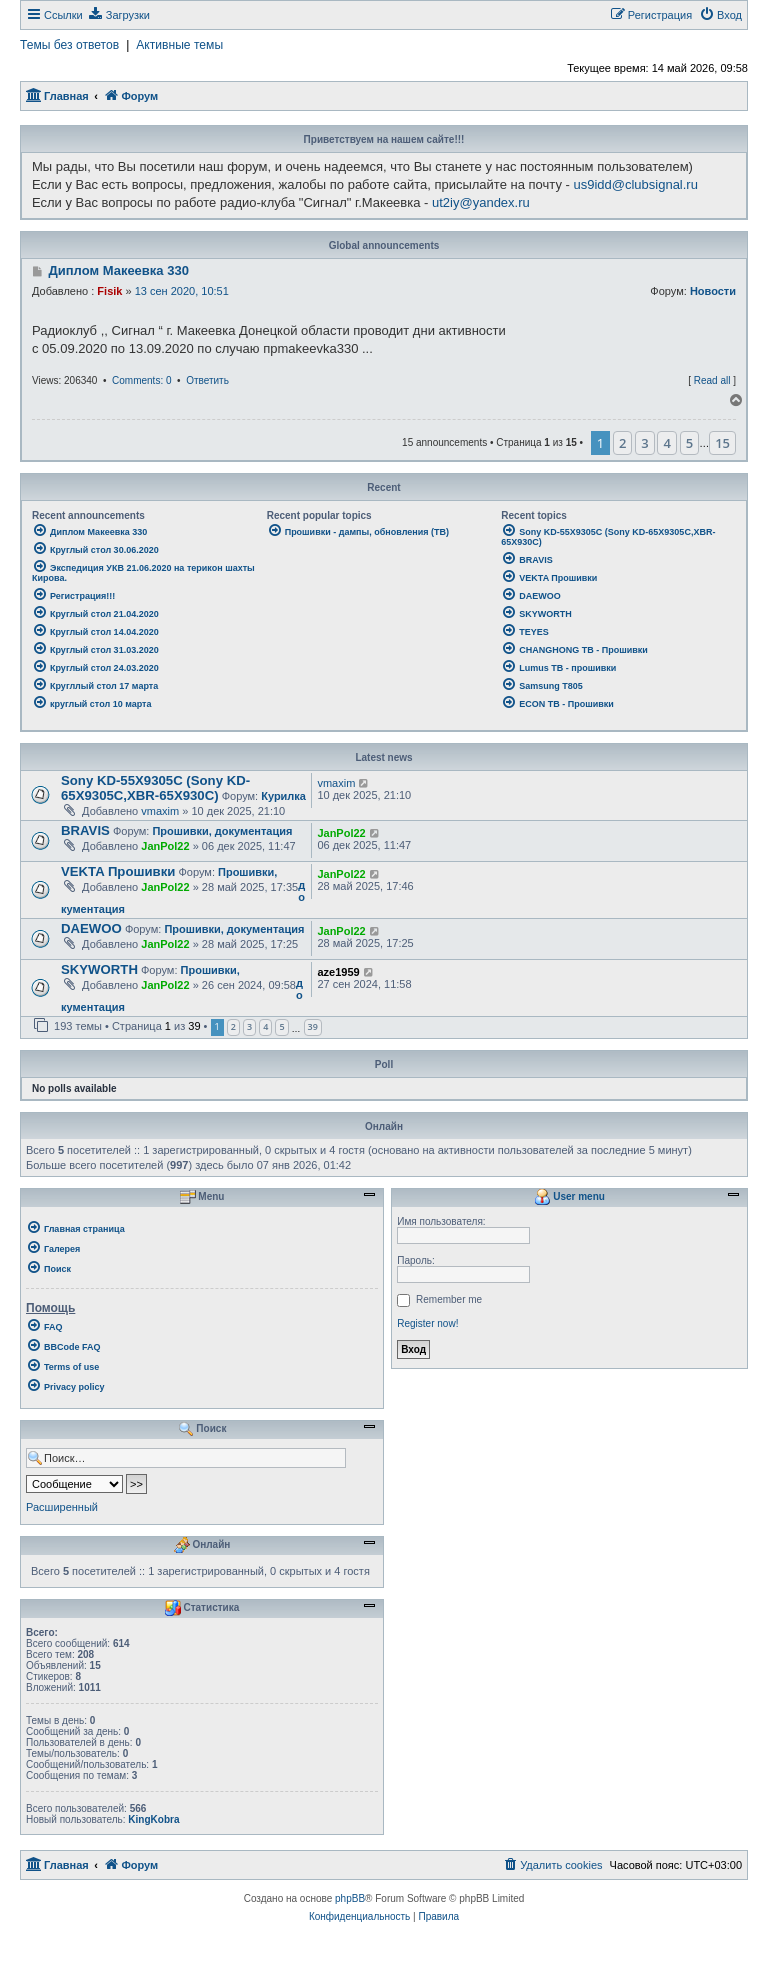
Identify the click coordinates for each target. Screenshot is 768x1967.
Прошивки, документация (222, 831)
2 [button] (622, 443)
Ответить (207, 380)
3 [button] (644, 443)
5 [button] (689, 443)
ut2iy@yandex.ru (481, 202)
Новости (713, 291)
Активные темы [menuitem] (179, 45)
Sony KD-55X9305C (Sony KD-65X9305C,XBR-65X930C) (155, 788)
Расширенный (62, 1507)
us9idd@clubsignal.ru (635, 184)
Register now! (427, 1323)
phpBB (350, 1898)
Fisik (109, 291)
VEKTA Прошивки (118, 871)
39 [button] (313, 1026)
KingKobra (153, 1819)
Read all (712, 380)
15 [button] (722, 443)
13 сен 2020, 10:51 (182, 291)
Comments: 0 (141, 380)
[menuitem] (119, 15)
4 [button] (666, 443)
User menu (569, 1197)
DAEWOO (91, 928)
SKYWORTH (99, 969)
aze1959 (338, 972)
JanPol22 (165, 846)
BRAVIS (85, 830)
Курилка (283, 796)
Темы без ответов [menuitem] (69, 45)
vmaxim (160, 811)
